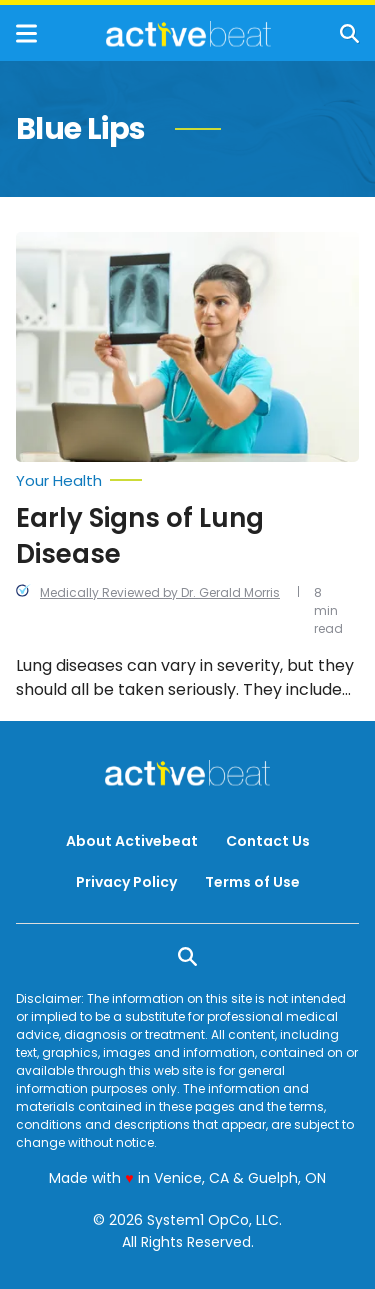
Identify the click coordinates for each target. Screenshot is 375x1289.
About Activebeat (132, 841)
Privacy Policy (126, 882)
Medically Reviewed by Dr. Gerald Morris (160, 592)
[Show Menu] (26, 33)
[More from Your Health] (187, 481)
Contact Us (268, 841)
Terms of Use (252, 882)
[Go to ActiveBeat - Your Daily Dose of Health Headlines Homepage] (188, 34)
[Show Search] (349, 33)
